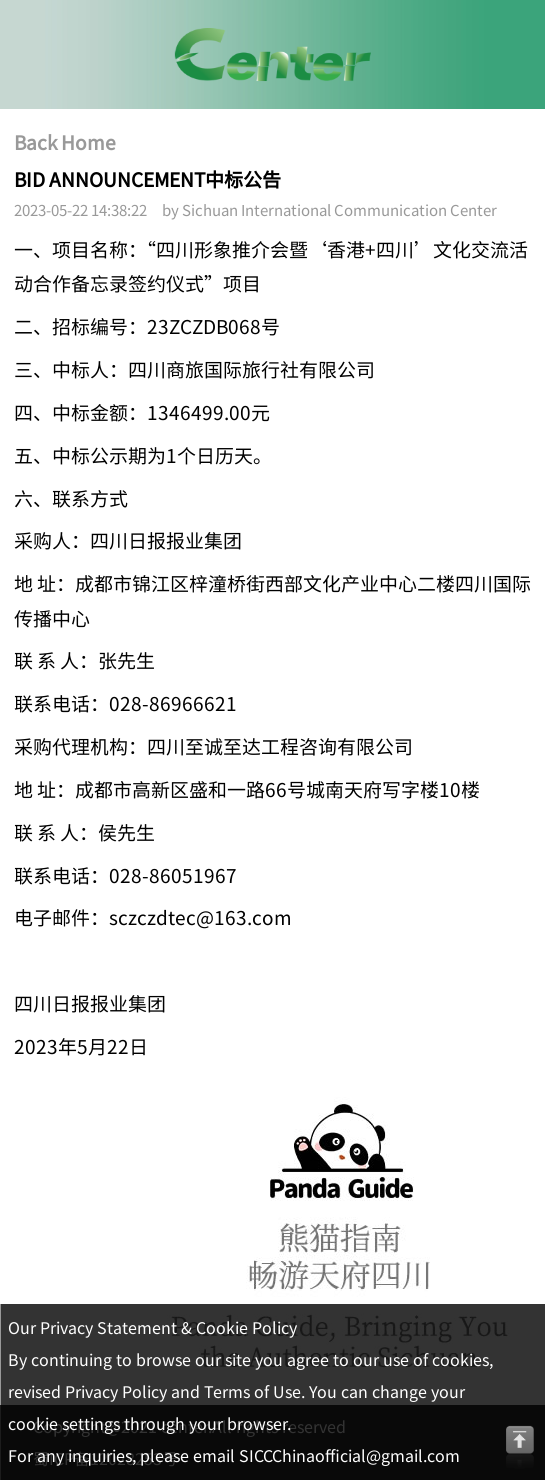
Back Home (65, 143)
